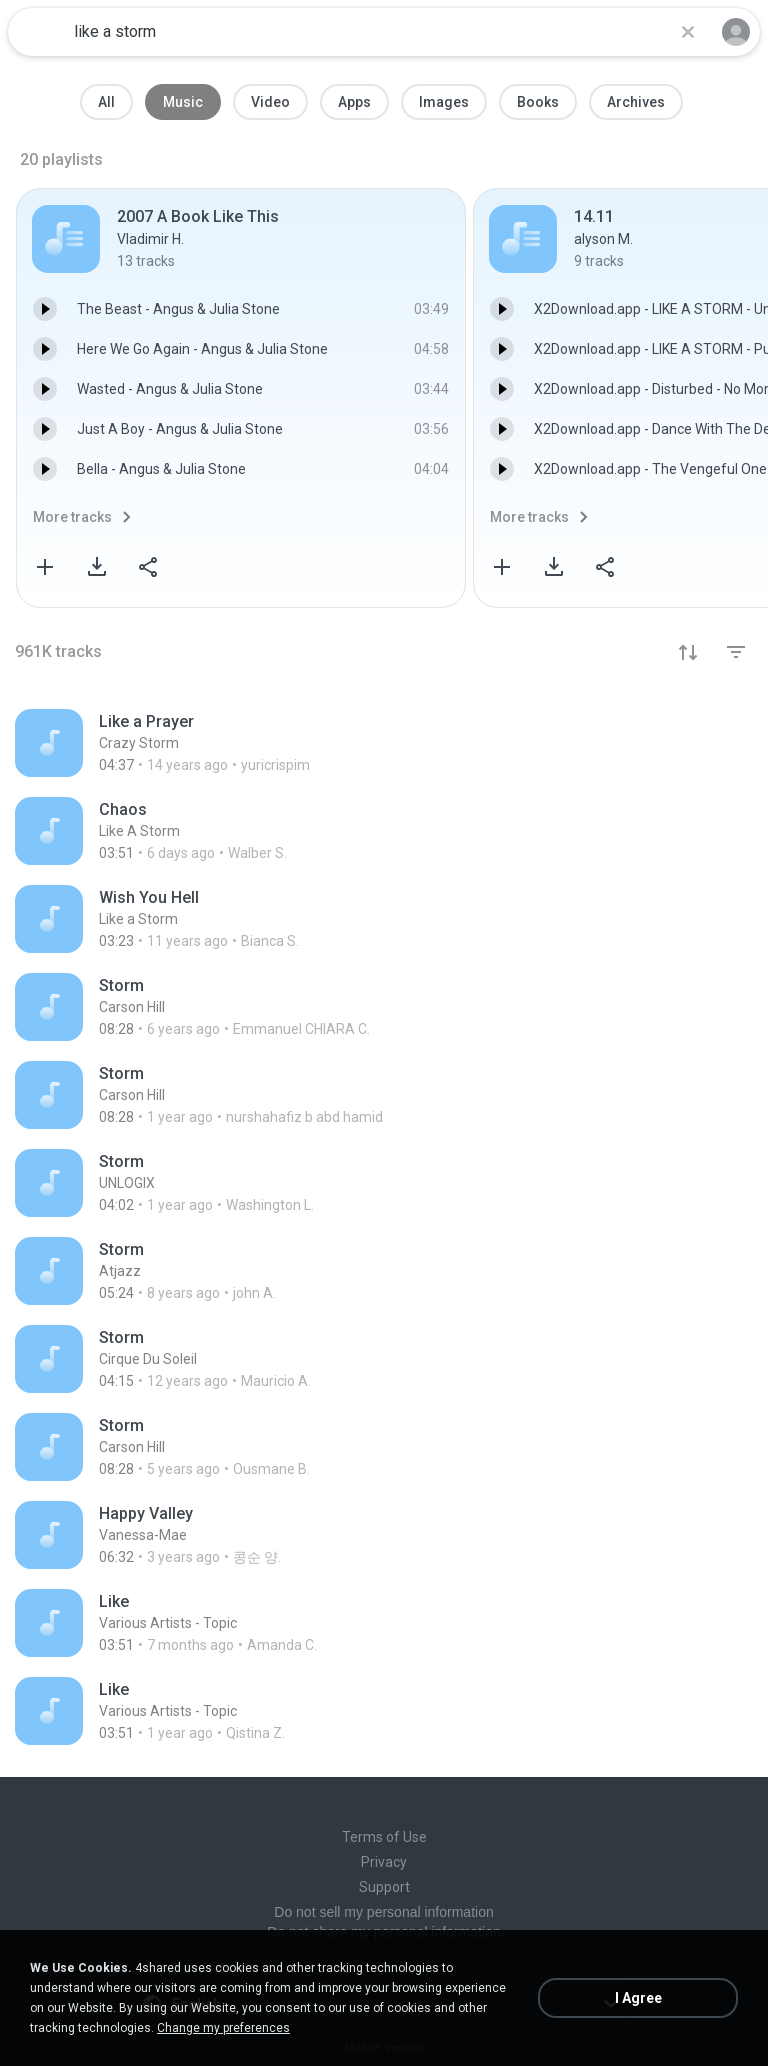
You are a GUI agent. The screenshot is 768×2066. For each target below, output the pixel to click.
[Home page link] (38, 32)
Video (270, 102)
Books (538, 102)
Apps (354, 102)
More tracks (72, 517)
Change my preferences (223, 2028)
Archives (636, 102)
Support (384, 1887)
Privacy (384, 1862)
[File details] (384, 743)
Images (444, 102)
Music (183, 102)
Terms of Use (384, 1837)
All (106, 102)
